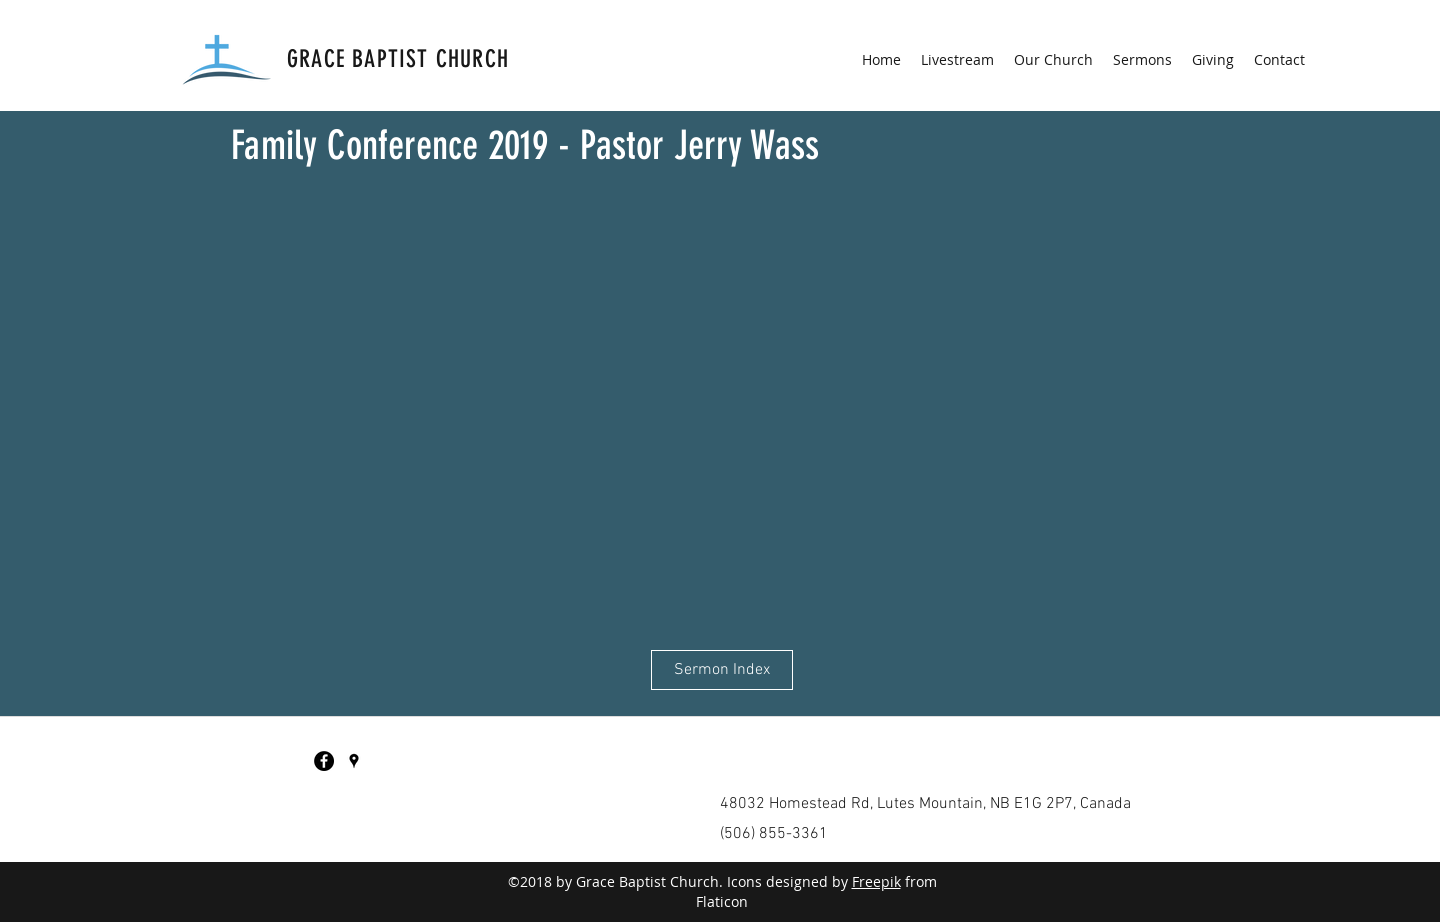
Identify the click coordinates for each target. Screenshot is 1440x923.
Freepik (876, 881)
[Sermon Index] (722, 670)
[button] (1053, 60)
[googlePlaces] (354, 761)
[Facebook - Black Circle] (324, 761)
